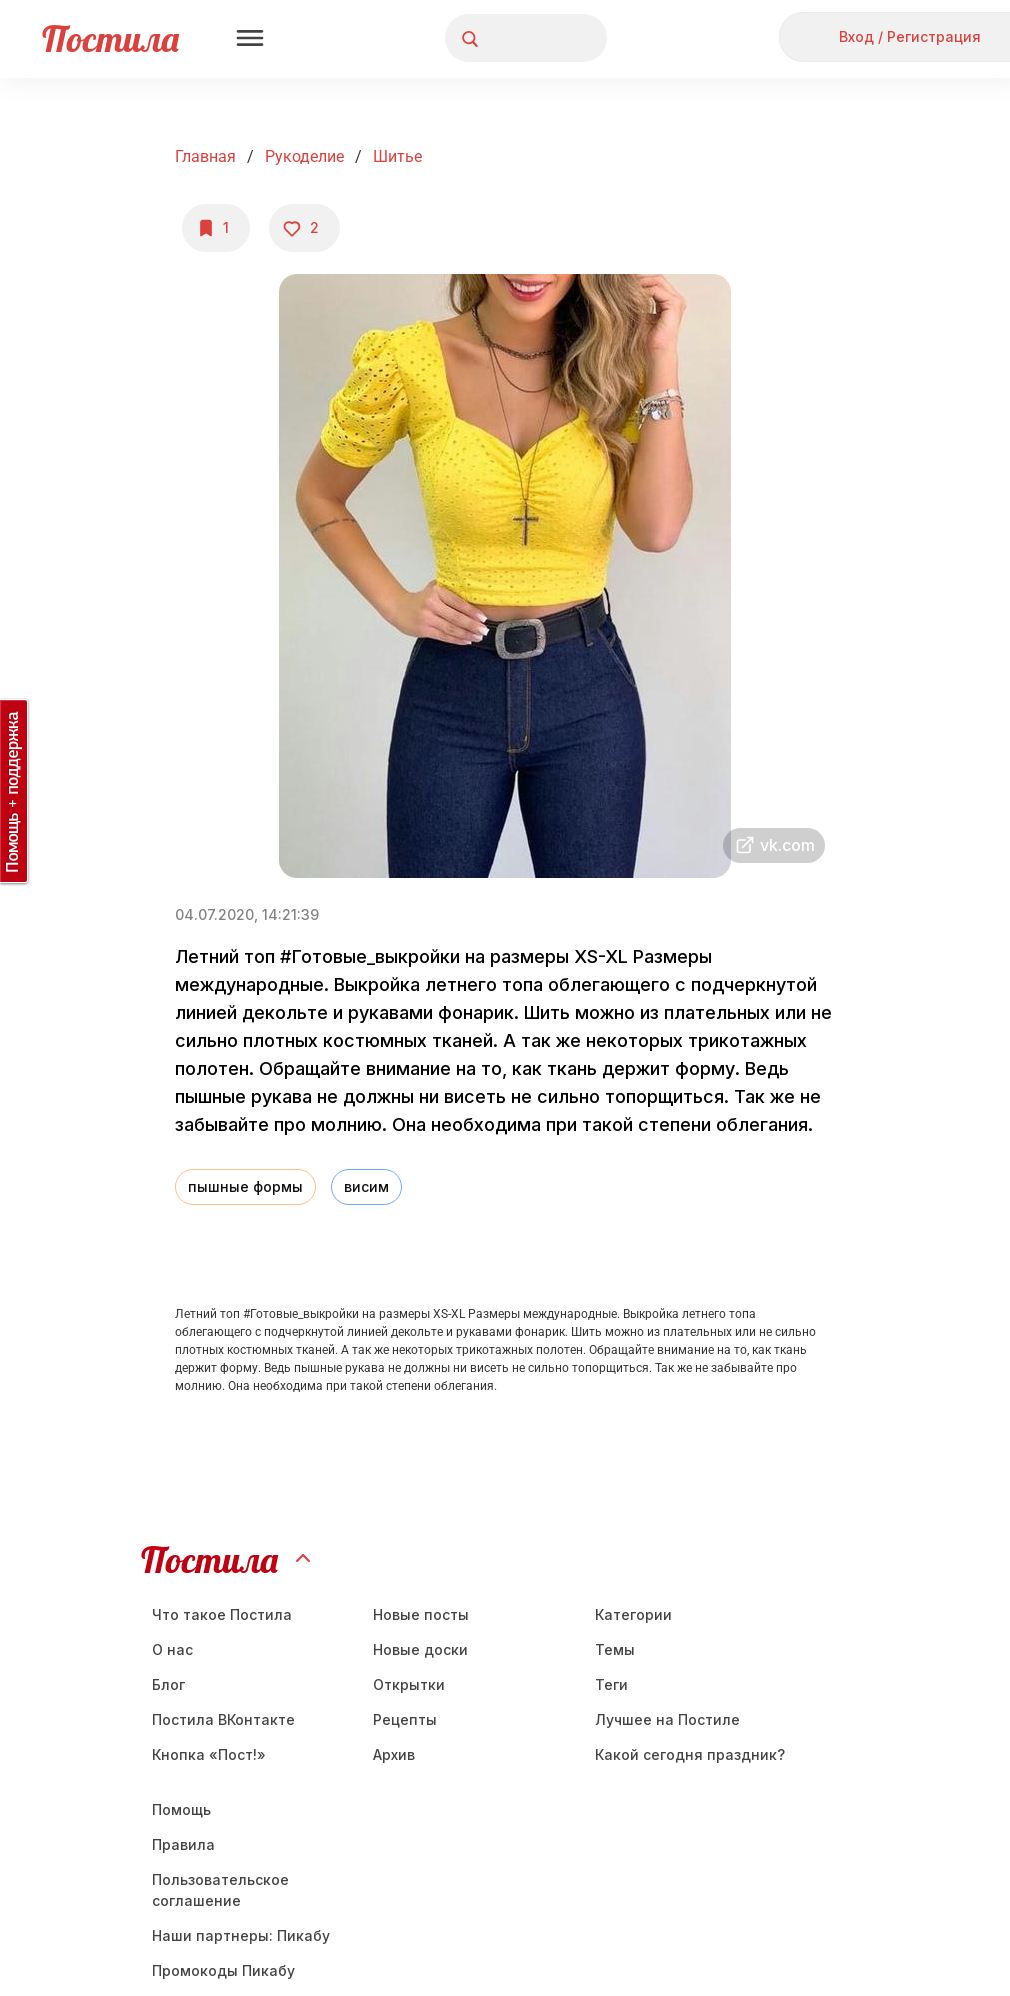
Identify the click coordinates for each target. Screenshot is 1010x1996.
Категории (633, 1614)
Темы (615, 1649)
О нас (172, 1649)
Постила (110, 38)
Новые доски (420, 1649)
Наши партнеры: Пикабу (241, 1935)
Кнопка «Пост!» (209, 1754)
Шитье (397, 156)
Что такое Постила (222, 1614)
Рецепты (405, 1719)
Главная (205, 156)
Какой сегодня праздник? (690, 1754)
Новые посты (421, 1614)
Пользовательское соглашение (220, 1890)
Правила (183, 1844)
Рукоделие (304, 156)
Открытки (409, 1684)
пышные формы (245, 1186)
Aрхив (394, 1754)
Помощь (181, 1809)
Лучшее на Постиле (667, 1719)
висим (366, 1186)
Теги (611, 1684)
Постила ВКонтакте (223, 1719)
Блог (168, 1684)
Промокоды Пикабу (223, 1970)
